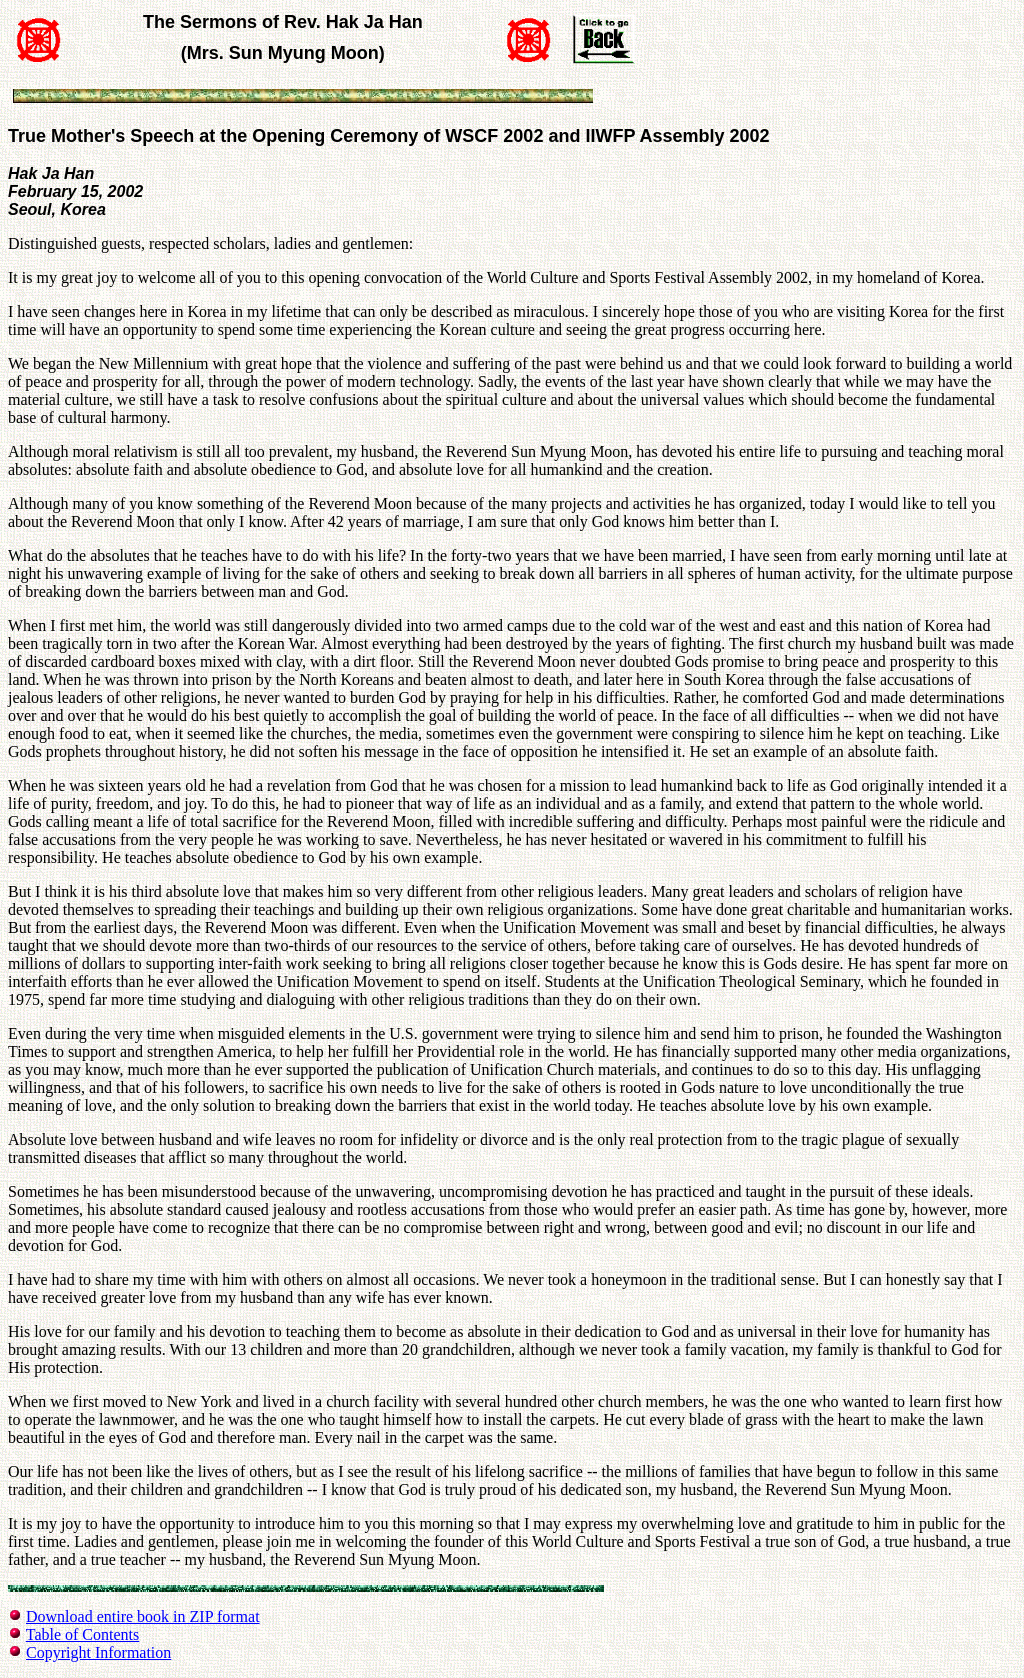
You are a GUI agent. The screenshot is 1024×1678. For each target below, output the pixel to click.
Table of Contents (83, 1634)
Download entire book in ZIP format (143, 1616)
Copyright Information (98, 1652)
